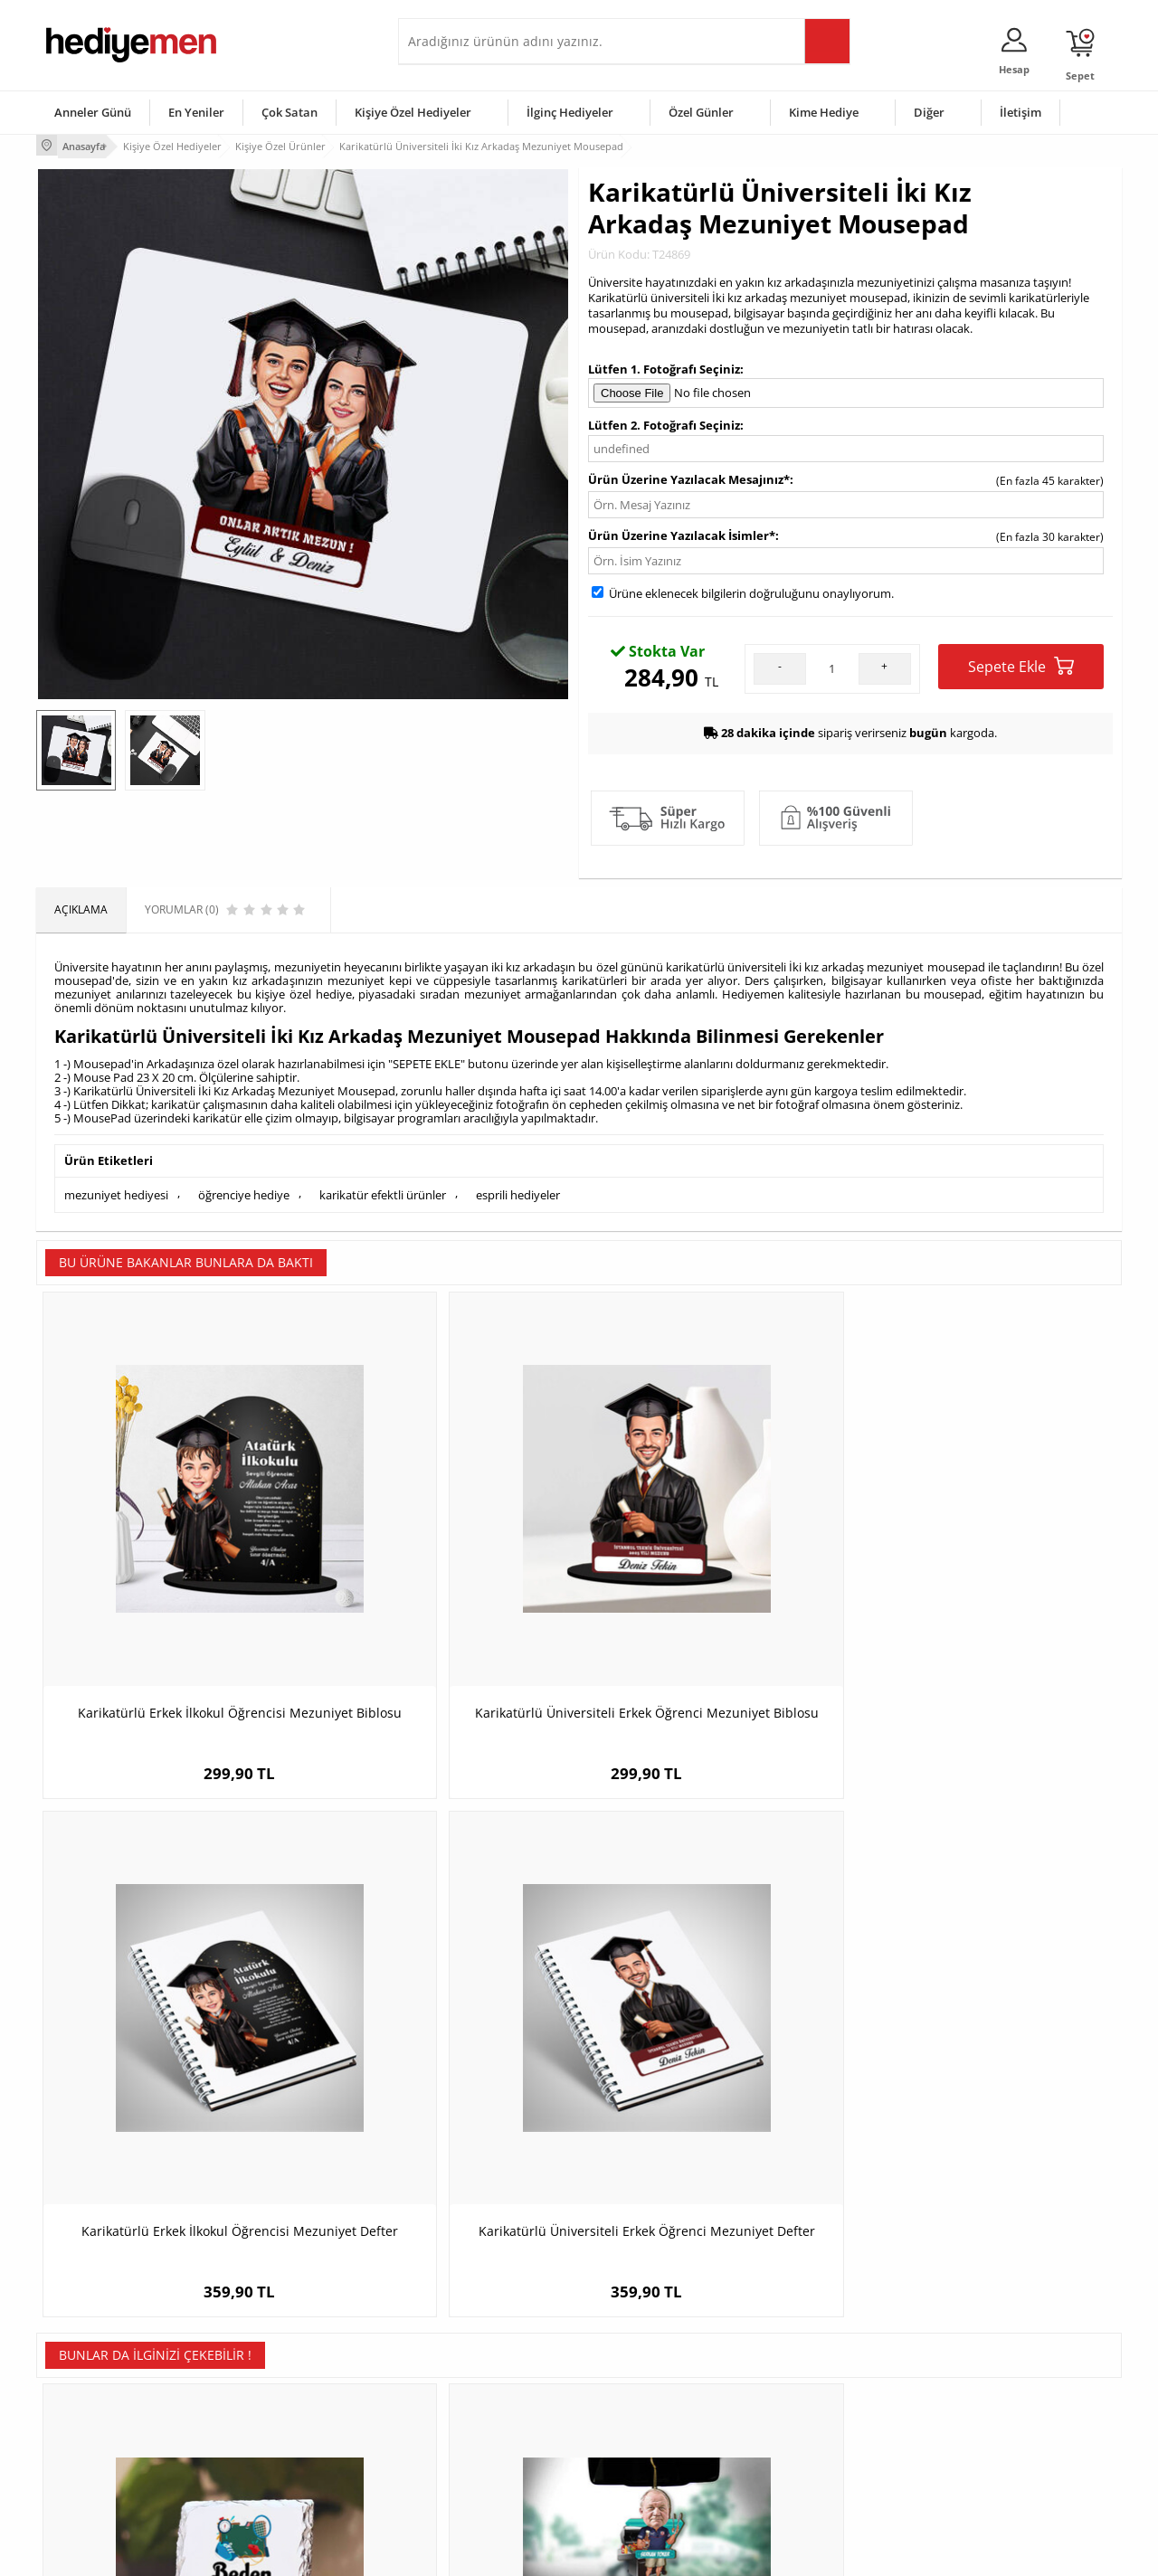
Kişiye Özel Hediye (272, 2340)
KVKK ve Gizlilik (82, 2449)
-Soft (484, 2553)
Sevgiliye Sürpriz (267, 2449)
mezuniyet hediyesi (116, 1189)
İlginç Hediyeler (570, 112)
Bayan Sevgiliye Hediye (465, 2449)
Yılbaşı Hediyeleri (631, 2394)
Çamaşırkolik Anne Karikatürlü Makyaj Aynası (986, 2013)
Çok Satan (289, 112)
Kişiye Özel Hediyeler (413, 112)
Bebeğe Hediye (807, 2421)
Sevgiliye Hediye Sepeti (465, 2367)
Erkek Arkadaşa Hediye (284, 2367)
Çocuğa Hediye (807, 2394)
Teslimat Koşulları (90, 2340)
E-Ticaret (523, 2553)
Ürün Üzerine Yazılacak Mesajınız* (689, 476)
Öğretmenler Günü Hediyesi (658, 2449)
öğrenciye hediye (244, 1189)
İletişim (1020, 112)
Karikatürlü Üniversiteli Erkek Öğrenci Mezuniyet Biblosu (443, 1576)
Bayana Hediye (807, 2367)
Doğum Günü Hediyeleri (648, 2367)
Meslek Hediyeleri (271, 2476)
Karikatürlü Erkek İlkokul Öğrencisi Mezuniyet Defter (715, 1576)
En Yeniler (196, 112)
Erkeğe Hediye (805, 2340)
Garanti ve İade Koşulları (106, 2421)
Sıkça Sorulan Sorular (99, 2476)
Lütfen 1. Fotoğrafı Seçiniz (664, 365)
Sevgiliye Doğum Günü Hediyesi (487, 2394)
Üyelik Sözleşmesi (90, 2367)
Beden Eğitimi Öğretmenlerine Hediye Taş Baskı (172, 2013)
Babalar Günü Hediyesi (646, 2476)
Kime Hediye (824, 112)
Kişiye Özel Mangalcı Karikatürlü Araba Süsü (444, 2013)
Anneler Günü (92, 112)
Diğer (929, 112)
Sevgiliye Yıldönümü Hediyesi (480, 2476)
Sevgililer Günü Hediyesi (649, 2340)
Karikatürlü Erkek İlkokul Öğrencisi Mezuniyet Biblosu (172, 1576)
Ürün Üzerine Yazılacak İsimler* (681, 532)
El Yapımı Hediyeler (275, 2421)
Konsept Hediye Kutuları (467, 2340)
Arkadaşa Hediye (812, 2449)
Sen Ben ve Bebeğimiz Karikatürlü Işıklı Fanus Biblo (715, 2013)
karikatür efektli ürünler (382, 1189)
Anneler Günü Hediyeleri (650, 2421)
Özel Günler (701, 112)
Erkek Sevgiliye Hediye (463, 2421)
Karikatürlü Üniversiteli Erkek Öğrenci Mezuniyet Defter (986, 1576)
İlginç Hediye (801, 2476)
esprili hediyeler (518, 1189)
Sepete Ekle (1021, 662)
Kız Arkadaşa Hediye (277, 2394)
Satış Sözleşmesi (87, 2394)
